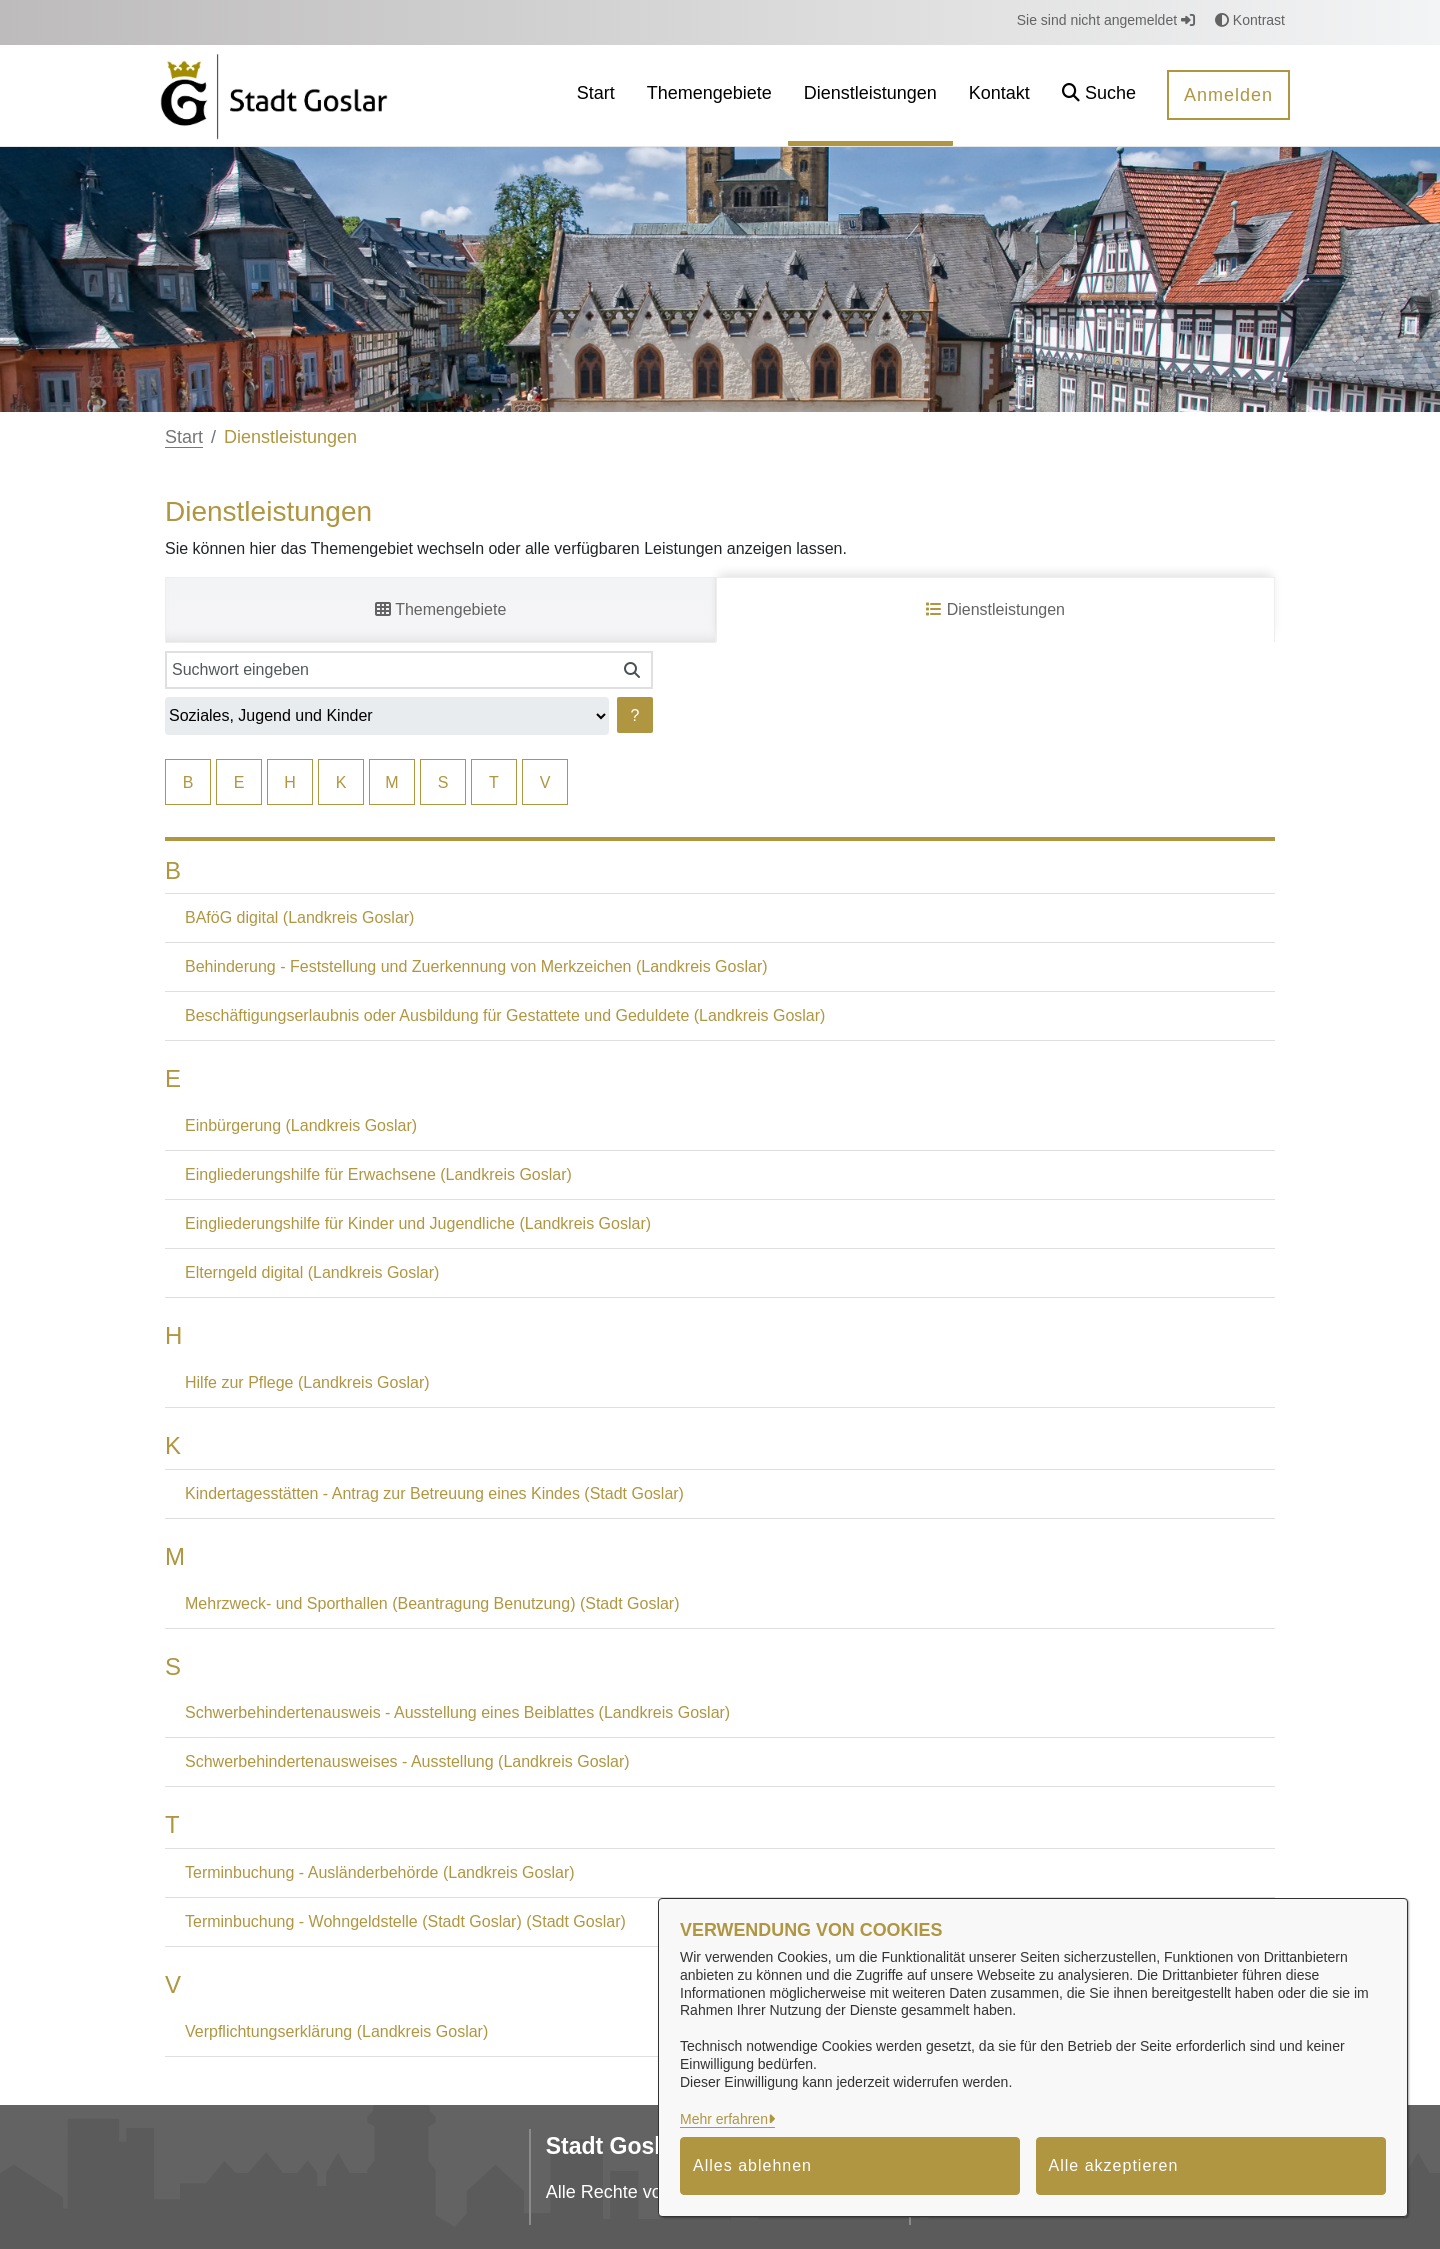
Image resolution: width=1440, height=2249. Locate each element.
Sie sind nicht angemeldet (1106, 20)
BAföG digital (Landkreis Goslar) (299, 917)
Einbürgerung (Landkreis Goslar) (301, 1125)
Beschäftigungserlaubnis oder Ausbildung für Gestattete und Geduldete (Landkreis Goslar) (505, 1015)
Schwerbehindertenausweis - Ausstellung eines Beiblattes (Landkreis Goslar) (457, 1712)
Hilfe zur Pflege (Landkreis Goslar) (307, 1382)
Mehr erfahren (724, 2119)
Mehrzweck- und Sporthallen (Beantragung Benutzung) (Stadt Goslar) (432, 1603)
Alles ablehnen (752, 2165)
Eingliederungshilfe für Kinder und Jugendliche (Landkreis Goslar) (418, 1223)
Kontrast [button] (1250, 20)
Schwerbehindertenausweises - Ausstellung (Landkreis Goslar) (407, 1761)
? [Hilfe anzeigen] (635, 715)
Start (184, 437)
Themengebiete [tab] (440, 609)
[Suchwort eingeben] (388, 670)
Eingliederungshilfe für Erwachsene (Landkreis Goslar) (378, 1174)
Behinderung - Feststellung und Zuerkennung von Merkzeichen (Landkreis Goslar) (476, 966)
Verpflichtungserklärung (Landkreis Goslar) (336, 2031)
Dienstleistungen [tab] (995, 609)
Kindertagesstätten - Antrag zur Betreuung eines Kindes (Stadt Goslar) (434, 1493)
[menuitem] (596, 95)
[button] (1099, 95)
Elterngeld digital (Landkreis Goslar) (312, 1272)
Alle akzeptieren (1114, 2165)
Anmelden (1228, 95)
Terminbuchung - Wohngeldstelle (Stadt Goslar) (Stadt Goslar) (405, 1921)
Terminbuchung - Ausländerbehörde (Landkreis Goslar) (380, 1872)
